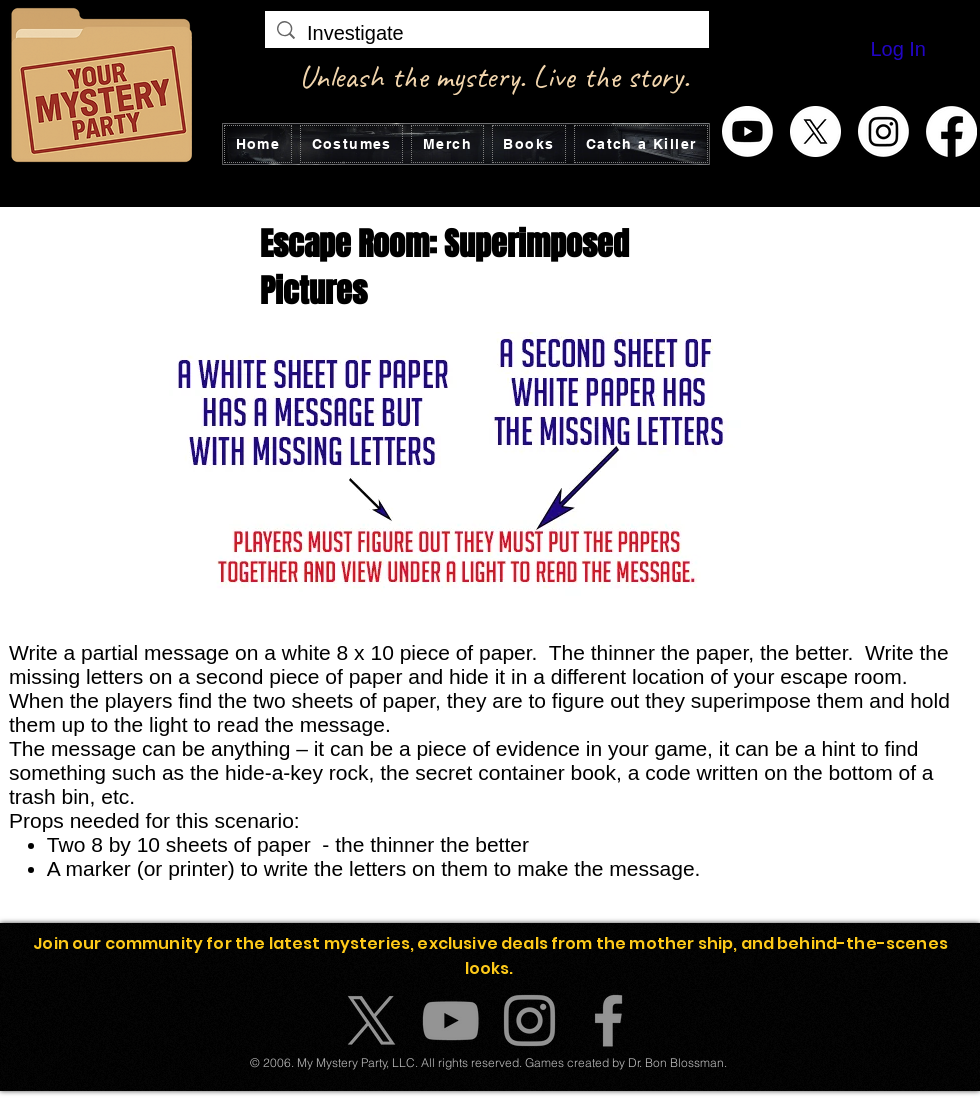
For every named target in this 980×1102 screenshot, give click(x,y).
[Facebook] (951, 131)
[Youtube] (747, 131)
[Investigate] (487, 33)
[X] (815, 131)
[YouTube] (450, 1020)
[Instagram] (883, 131)
